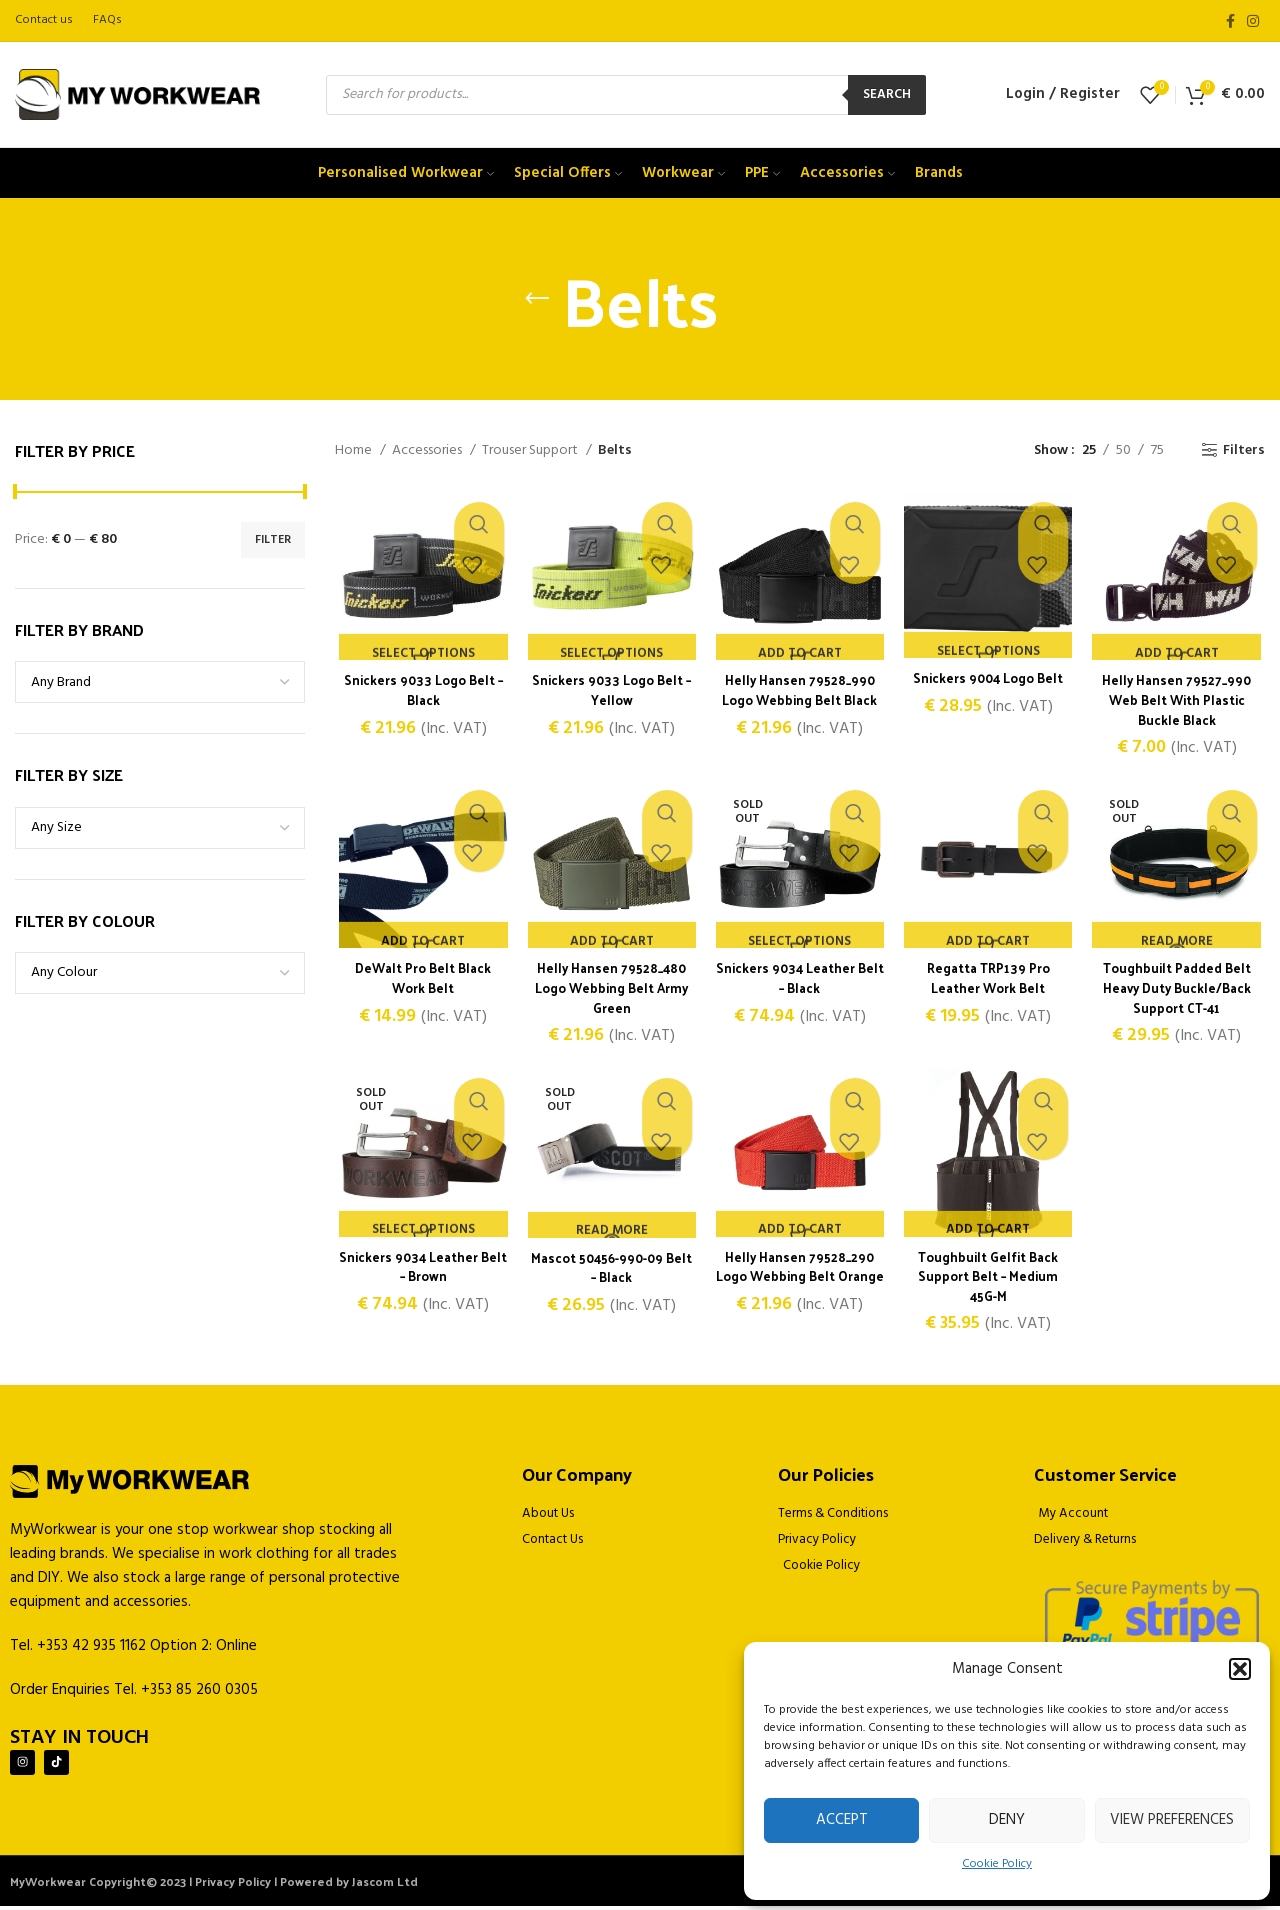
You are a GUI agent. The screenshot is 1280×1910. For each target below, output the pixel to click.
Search (887, 94)
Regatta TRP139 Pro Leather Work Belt (990, 981)
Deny (1007, 1820)
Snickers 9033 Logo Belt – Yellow (610, 691)
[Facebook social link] (1230, 21)
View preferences (1172, 1820)
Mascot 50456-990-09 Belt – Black (610, 1272)
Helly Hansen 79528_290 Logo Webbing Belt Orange (800, 1281)
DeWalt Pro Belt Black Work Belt (420, 981)
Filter (273, 540)
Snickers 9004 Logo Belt (990, 679)
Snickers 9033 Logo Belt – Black (420, 691)
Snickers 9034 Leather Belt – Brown (420, 1271)
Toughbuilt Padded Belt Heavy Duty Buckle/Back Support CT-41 (1180, 991)
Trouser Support (531, 451)
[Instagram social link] (1253, 21)
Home (355, 451)
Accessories (428, 451)
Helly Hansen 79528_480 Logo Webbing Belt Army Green (610, 991)
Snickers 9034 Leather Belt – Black (800, 981)
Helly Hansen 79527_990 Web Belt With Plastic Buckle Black (1180, 701)
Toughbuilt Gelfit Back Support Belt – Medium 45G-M (990, 1281)
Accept (842, 1820)
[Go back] (537, 299)
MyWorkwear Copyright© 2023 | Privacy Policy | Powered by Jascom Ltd (214, 1885)
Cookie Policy (997, 1864)
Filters (1244, 450)
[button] (1240, 1669)
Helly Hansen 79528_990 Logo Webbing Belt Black (800, 691)
